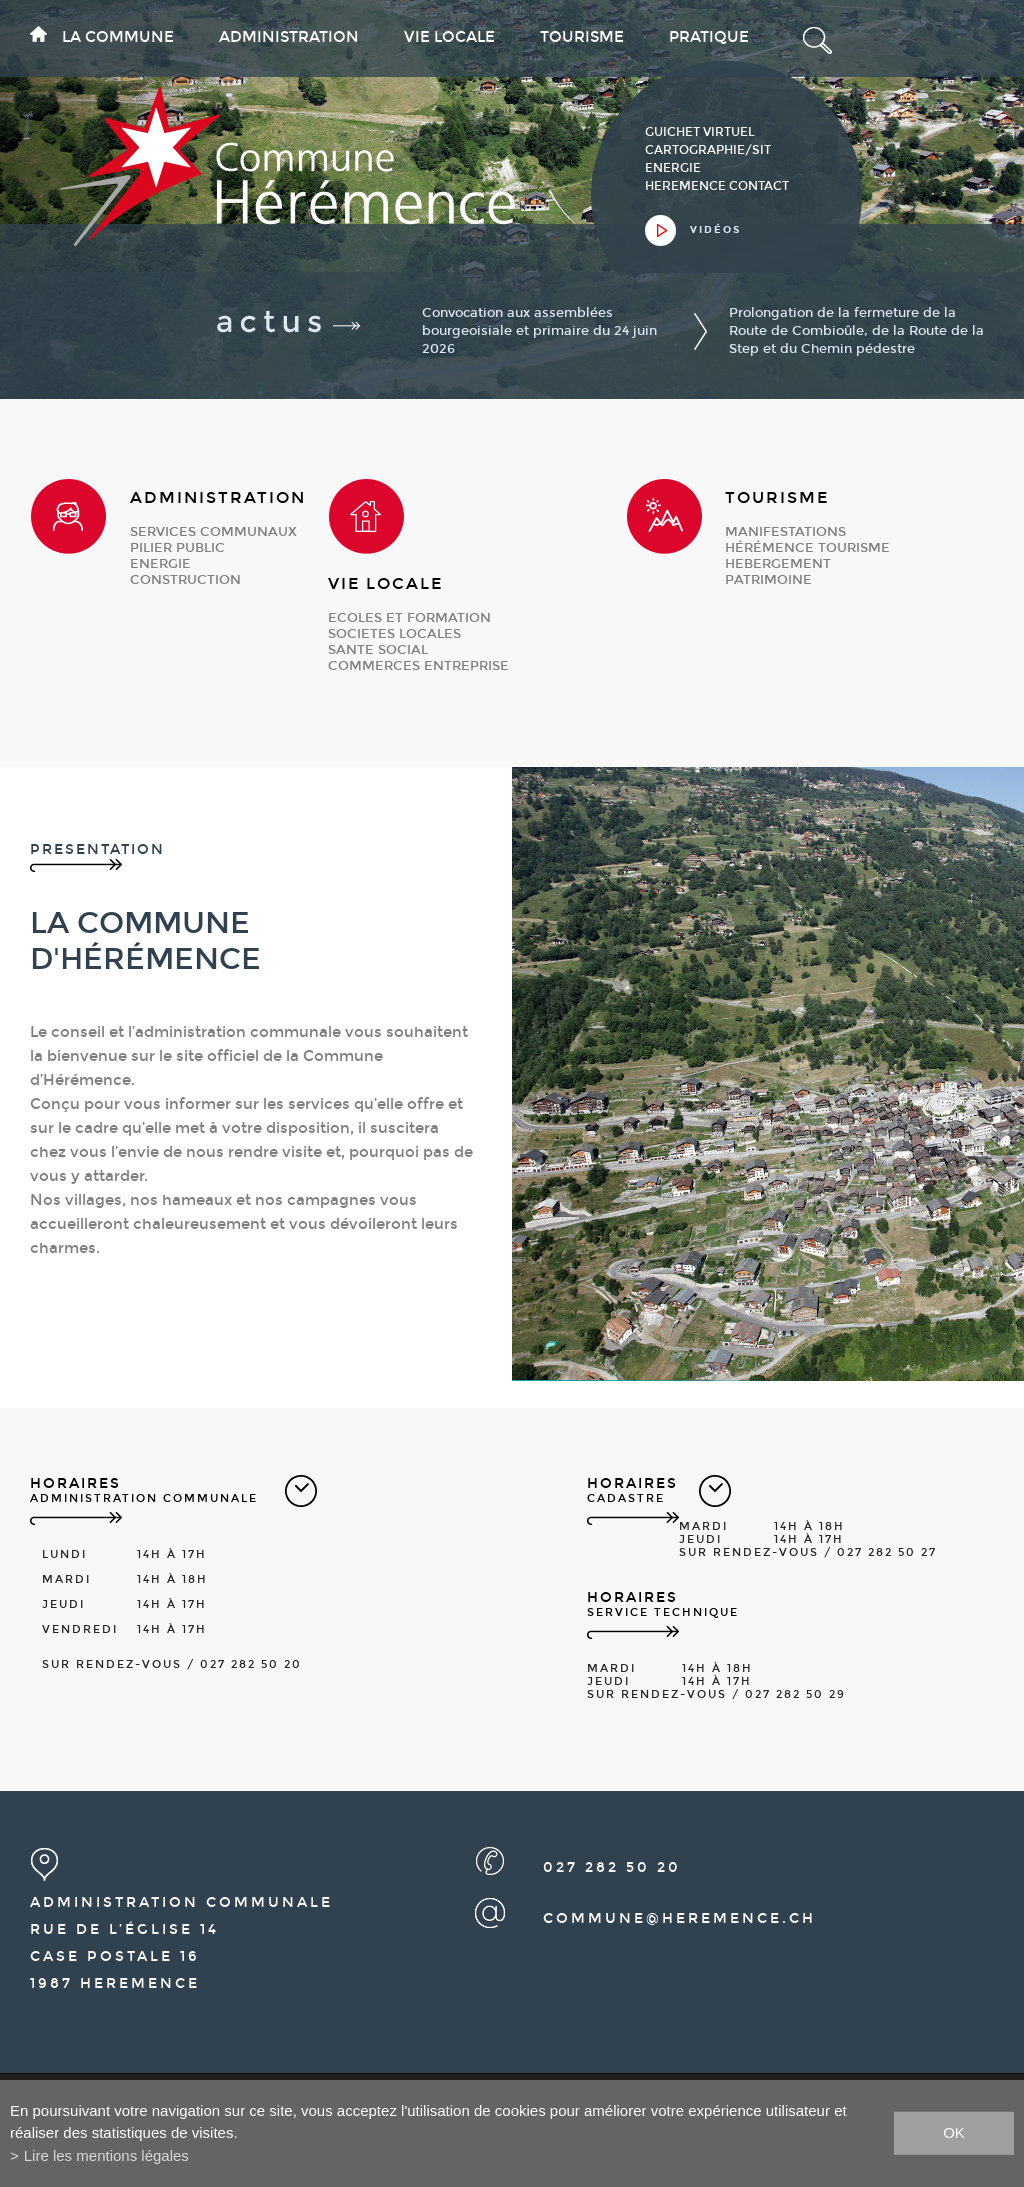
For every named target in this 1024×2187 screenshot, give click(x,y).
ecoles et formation (409, 618)
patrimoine (768, 580)
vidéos (715, 230)
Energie (673, 168)
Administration (289, 37)
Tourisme (582, 37)
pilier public (177, 548)
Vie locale (449, 37)
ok (954, 2132)
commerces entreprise (418, 666)
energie (160, 564)
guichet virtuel (700, 132)
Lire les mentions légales (106, 2155)
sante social (378, 650)
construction (185, 580)
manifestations (785, 532)
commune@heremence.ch (679, 1918)
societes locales (394, 634)
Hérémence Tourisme (807, 548)
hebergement (778, 564)
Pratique (709, 37)
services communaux (213, 532)
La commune (118, 37)
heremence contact (717, 186)
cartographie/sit (708, 150)
